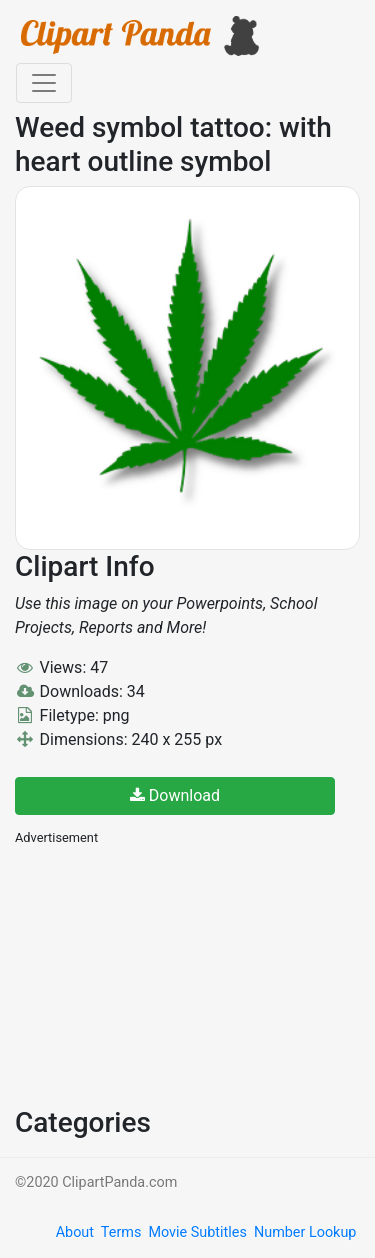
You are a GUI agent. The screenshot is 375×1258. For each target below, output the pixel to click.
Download (175, 795)
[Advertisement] (165, 974)
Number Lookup (305, 1232)
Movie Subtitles (197, 1232)
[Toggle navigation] (44, 83)
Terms (121, 1232)
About (75, 1232)
